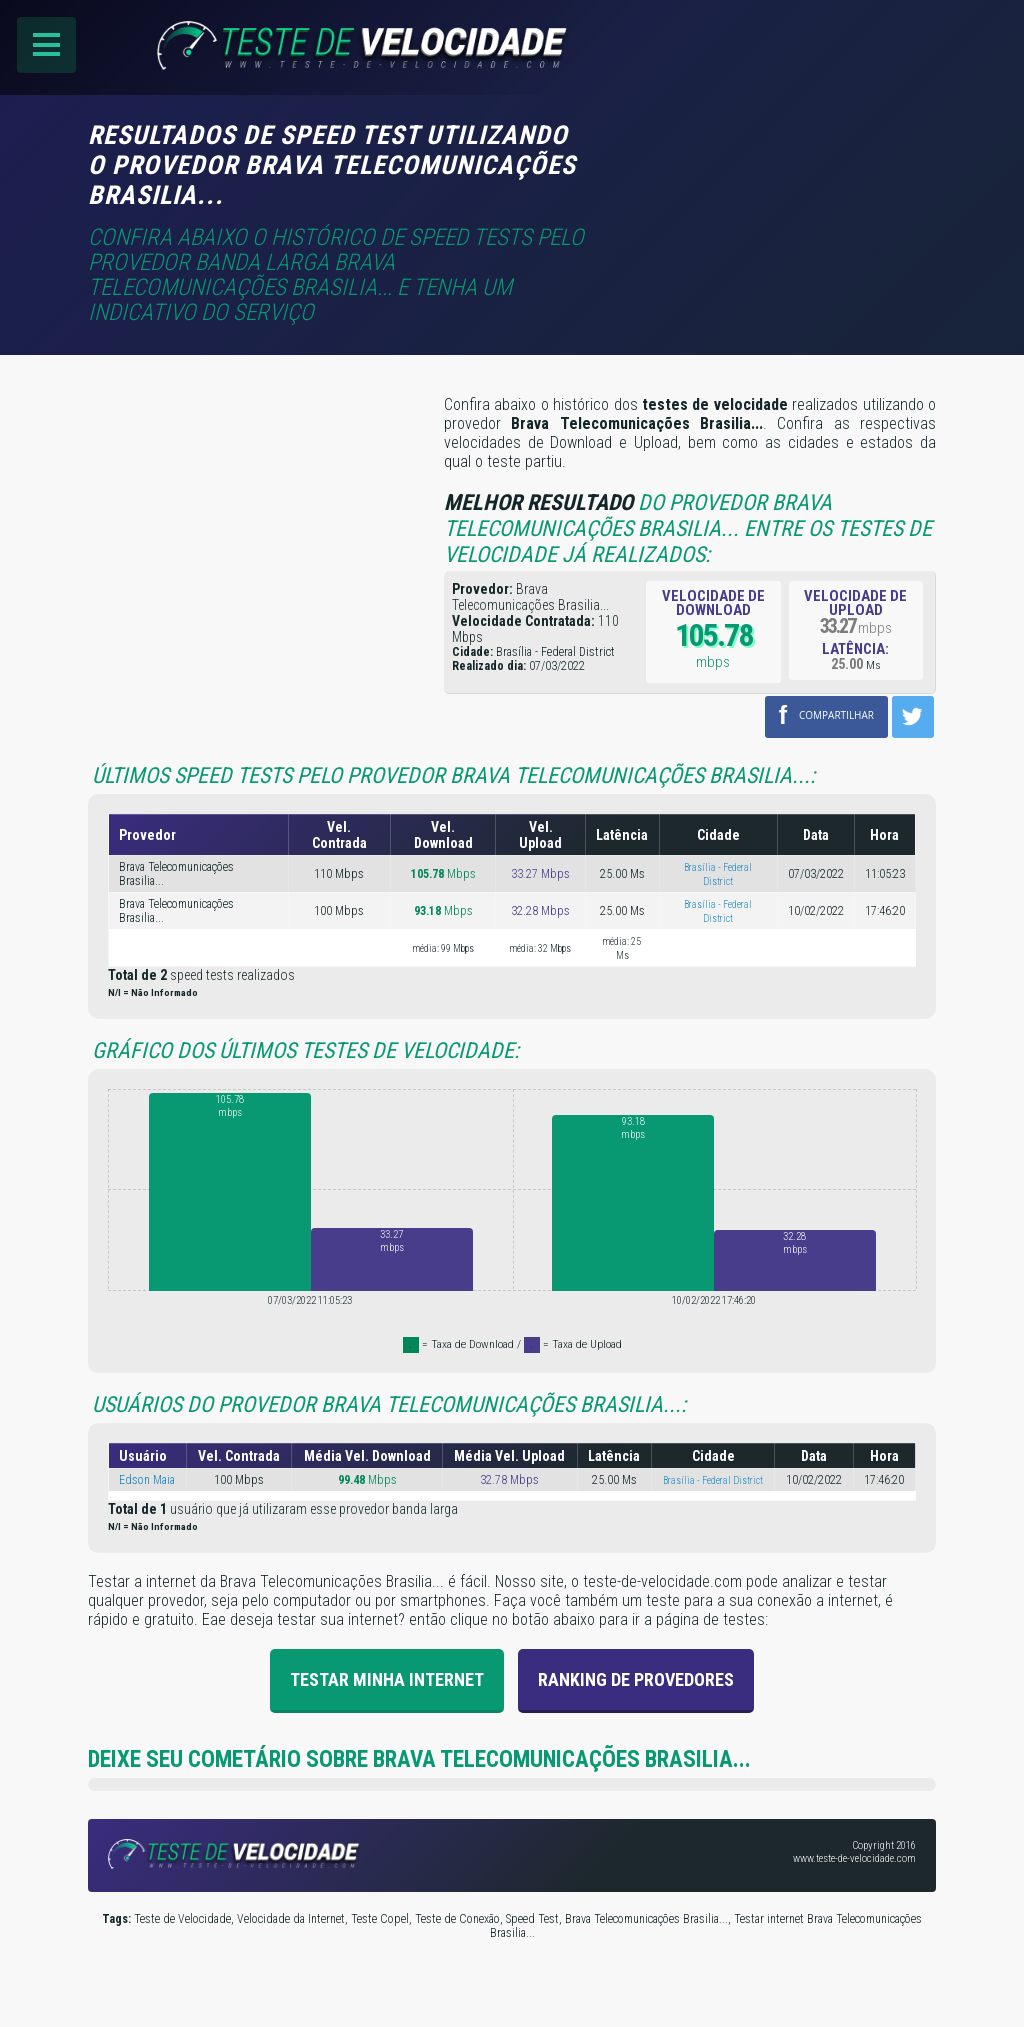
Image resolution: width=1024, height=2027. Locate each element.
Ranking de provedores (636, 1676)
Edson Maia (147, 1477)
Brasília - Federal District (713, 1477)
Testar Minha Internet (387, 1676)
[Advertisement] (768, 147)
